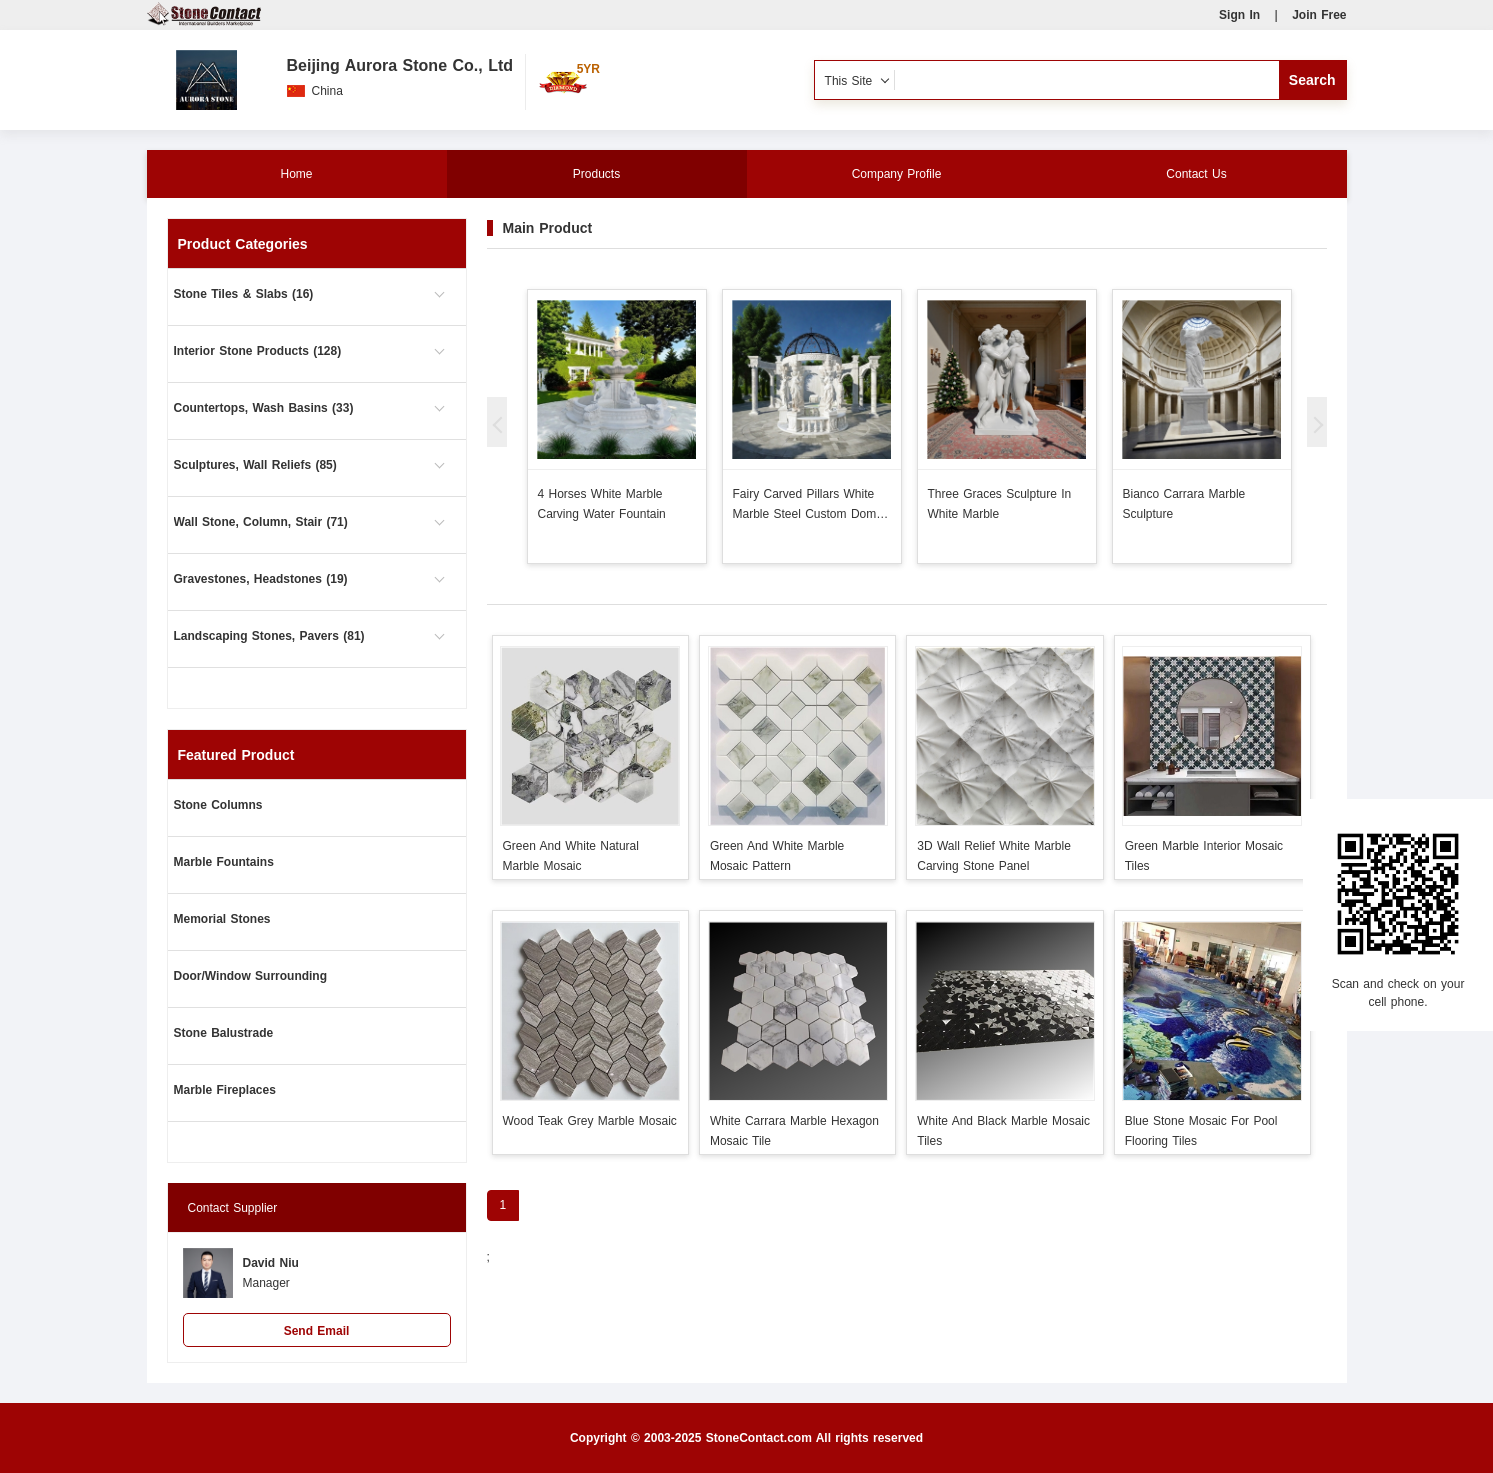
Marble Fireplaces (225, 1090)
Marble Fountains (224, 862)
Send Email (317, 1331)
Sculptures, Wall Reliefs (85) (255, 465)
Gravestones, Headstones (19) (261, 579)
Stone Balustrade (224, 1033)
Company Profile (897, 174)
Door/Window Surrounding (251, 976)
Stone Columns (218, 805)
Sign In (1239, 15)
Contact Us (1196, 174)
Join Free (1319, 15)
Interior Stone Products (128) (258, 351)
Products (596, 174)
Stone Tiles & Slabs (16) (244, 294)
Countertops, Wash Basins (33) (264, 408)
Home (296, 174)
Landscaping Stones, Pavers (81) (269, 636)
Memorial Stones (222, 919)
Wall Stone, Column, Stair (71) (261, 522)
